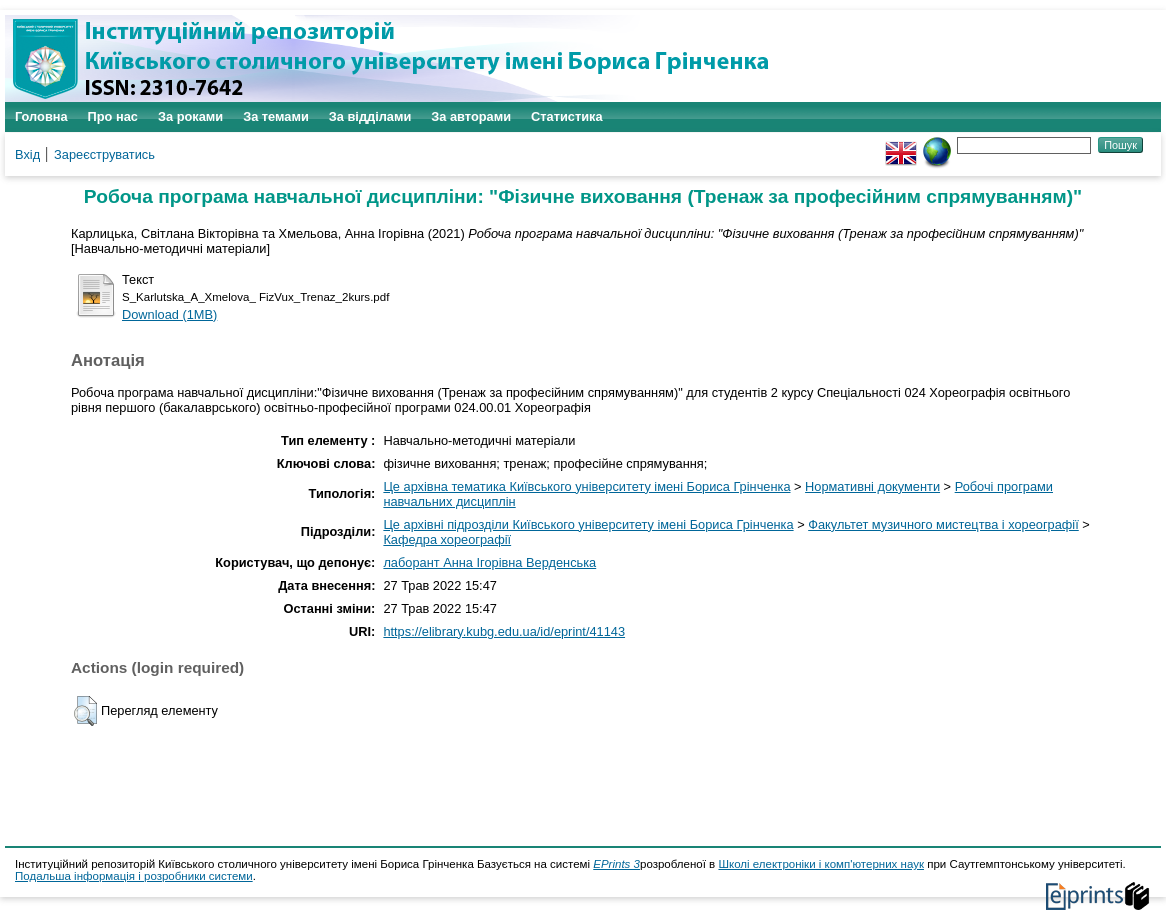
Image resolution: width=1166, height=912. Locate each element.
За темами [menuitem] (276, 116)
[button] (85, 711)
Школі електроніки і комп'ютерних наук (821, 864)
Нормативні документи (872, 486)
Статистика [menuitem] (567, 116)
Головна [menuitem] (41, 116)
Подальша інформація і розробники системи (134, 876)
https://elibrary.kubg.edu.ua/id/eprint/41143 (504, 631)
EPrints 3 (616, 864)
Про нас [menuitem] (113, 116)
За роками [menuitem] (190, 116)
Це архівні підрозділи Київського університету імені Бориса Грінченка (588, 524)
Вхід (27, 154)
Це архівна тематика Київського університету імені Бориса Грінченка (586, 486)
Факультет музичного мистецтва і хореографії (943, 524)
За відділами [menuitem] (370, 116)
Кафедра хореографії (447, 539)
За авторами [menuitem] (471, 116)
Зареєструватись (104, 154)
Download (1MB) (169, 314)
